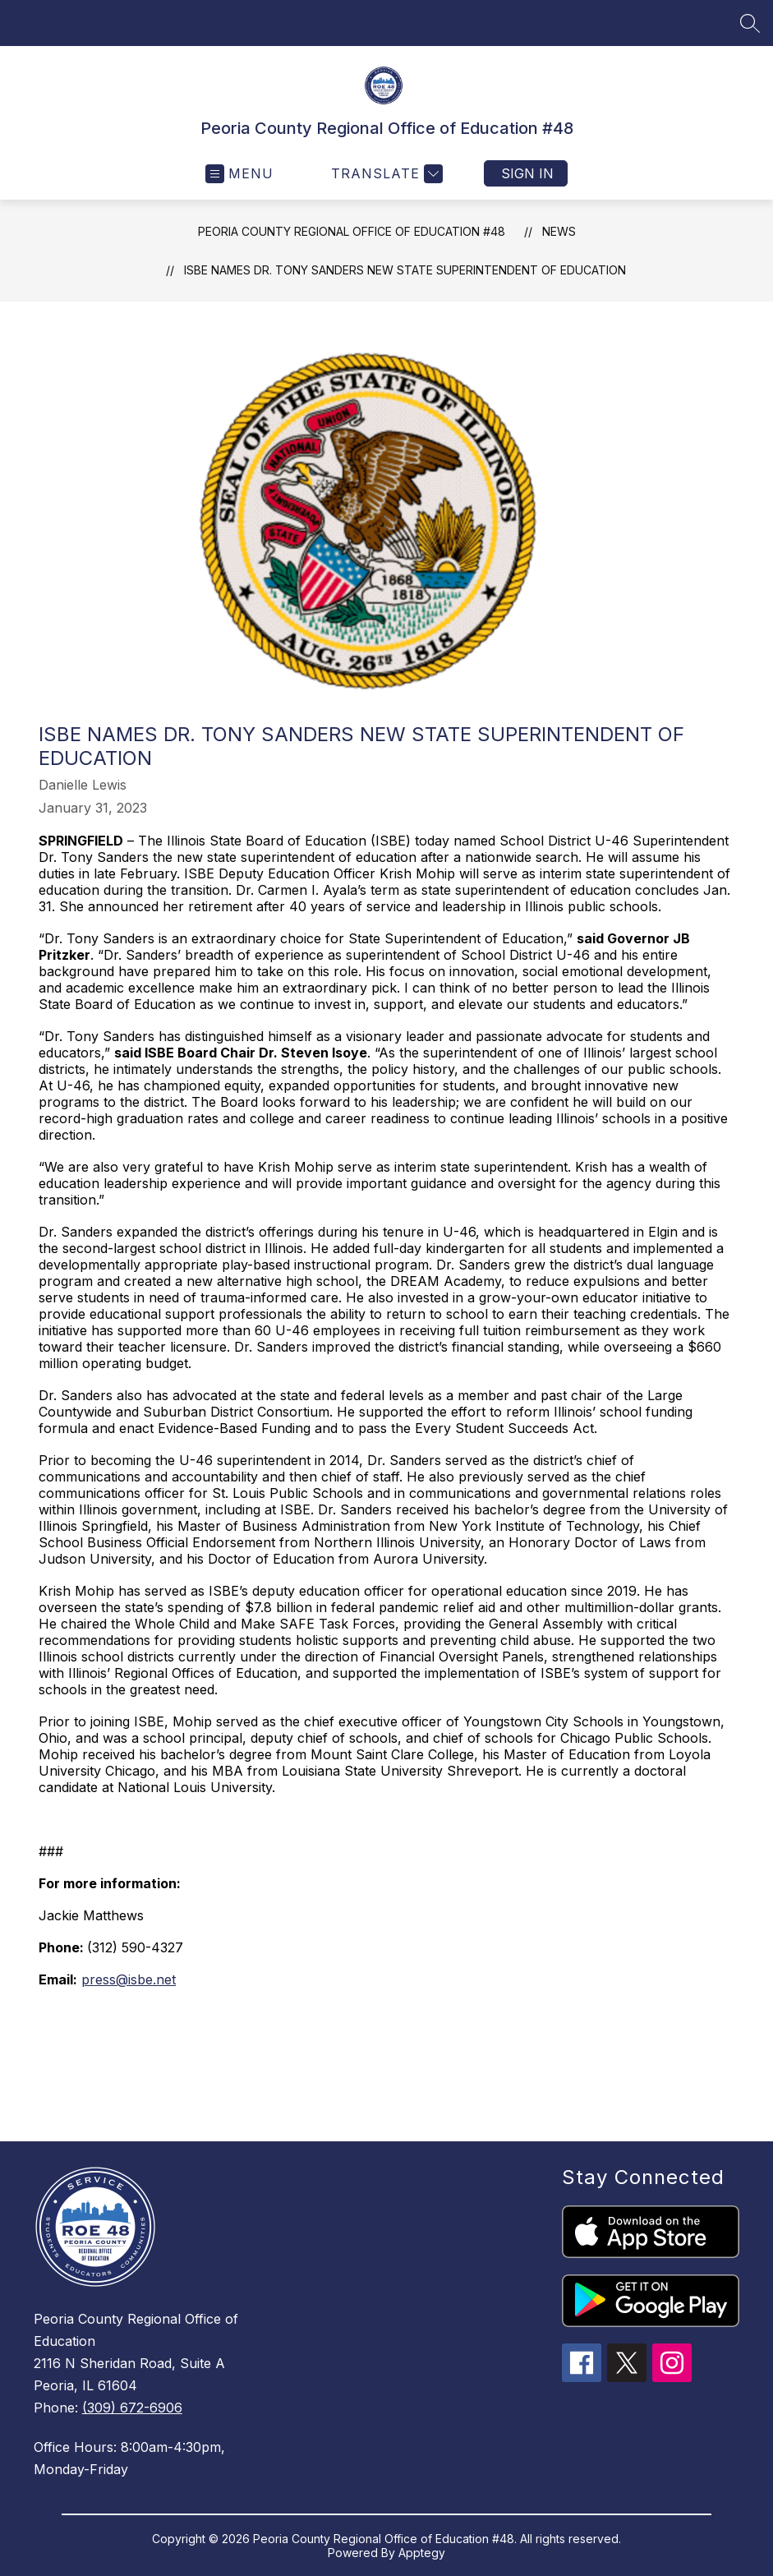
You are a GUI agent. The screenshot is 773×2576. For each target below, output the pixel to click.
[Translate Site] (385, 174)
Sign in (527, 173)
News (559, 231)
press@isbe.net (128, 1979)
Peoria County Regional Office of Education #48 (351, 231)
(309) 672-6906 (132, 2407)
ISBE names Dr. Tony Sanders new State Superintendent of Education (405, 270)
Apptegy (421, 2553)
